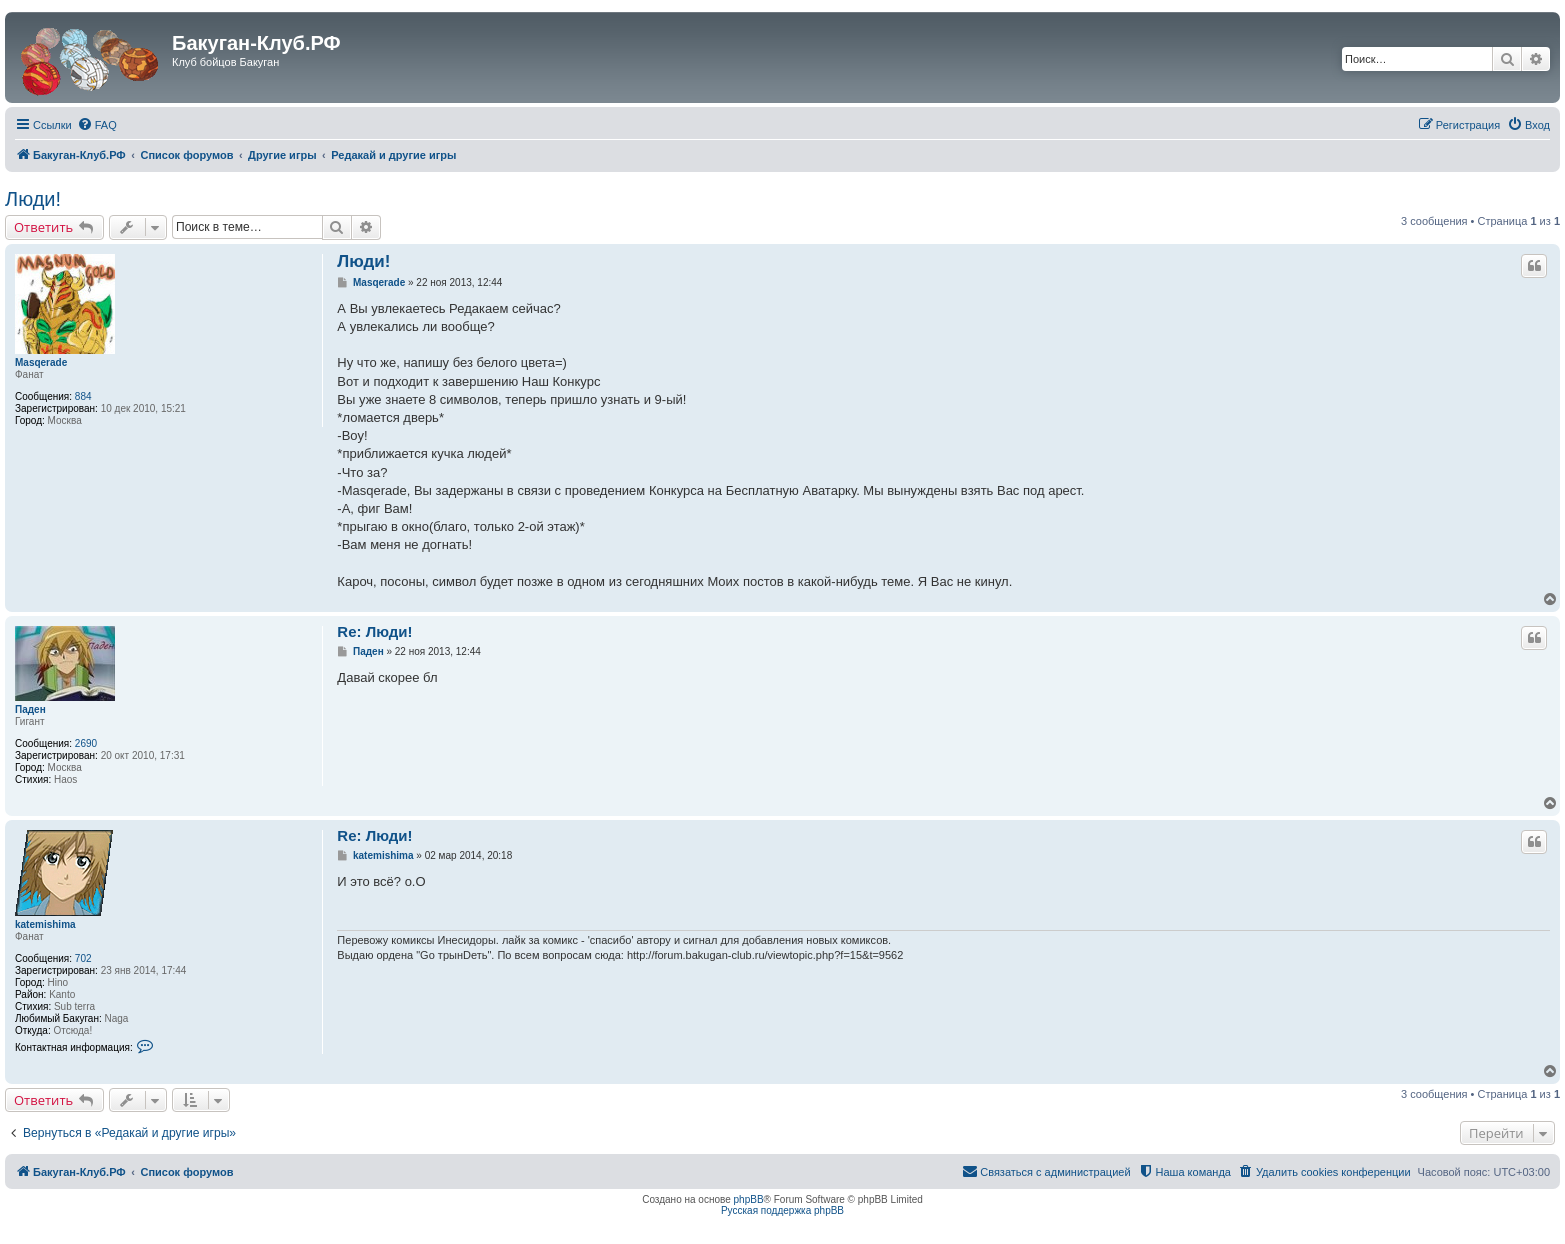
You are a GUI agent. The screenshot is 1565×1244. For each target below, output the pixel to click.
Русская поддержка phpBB (782, 1210)
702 (83, 958)
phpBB (749, 1199)
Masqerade (41, 362)
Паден (30, 709)
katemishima (45, 924)
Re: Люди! (374, 631)
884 (83, 396)
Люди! (33, 199)
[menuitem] (97, 125)
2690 (86, 743)
